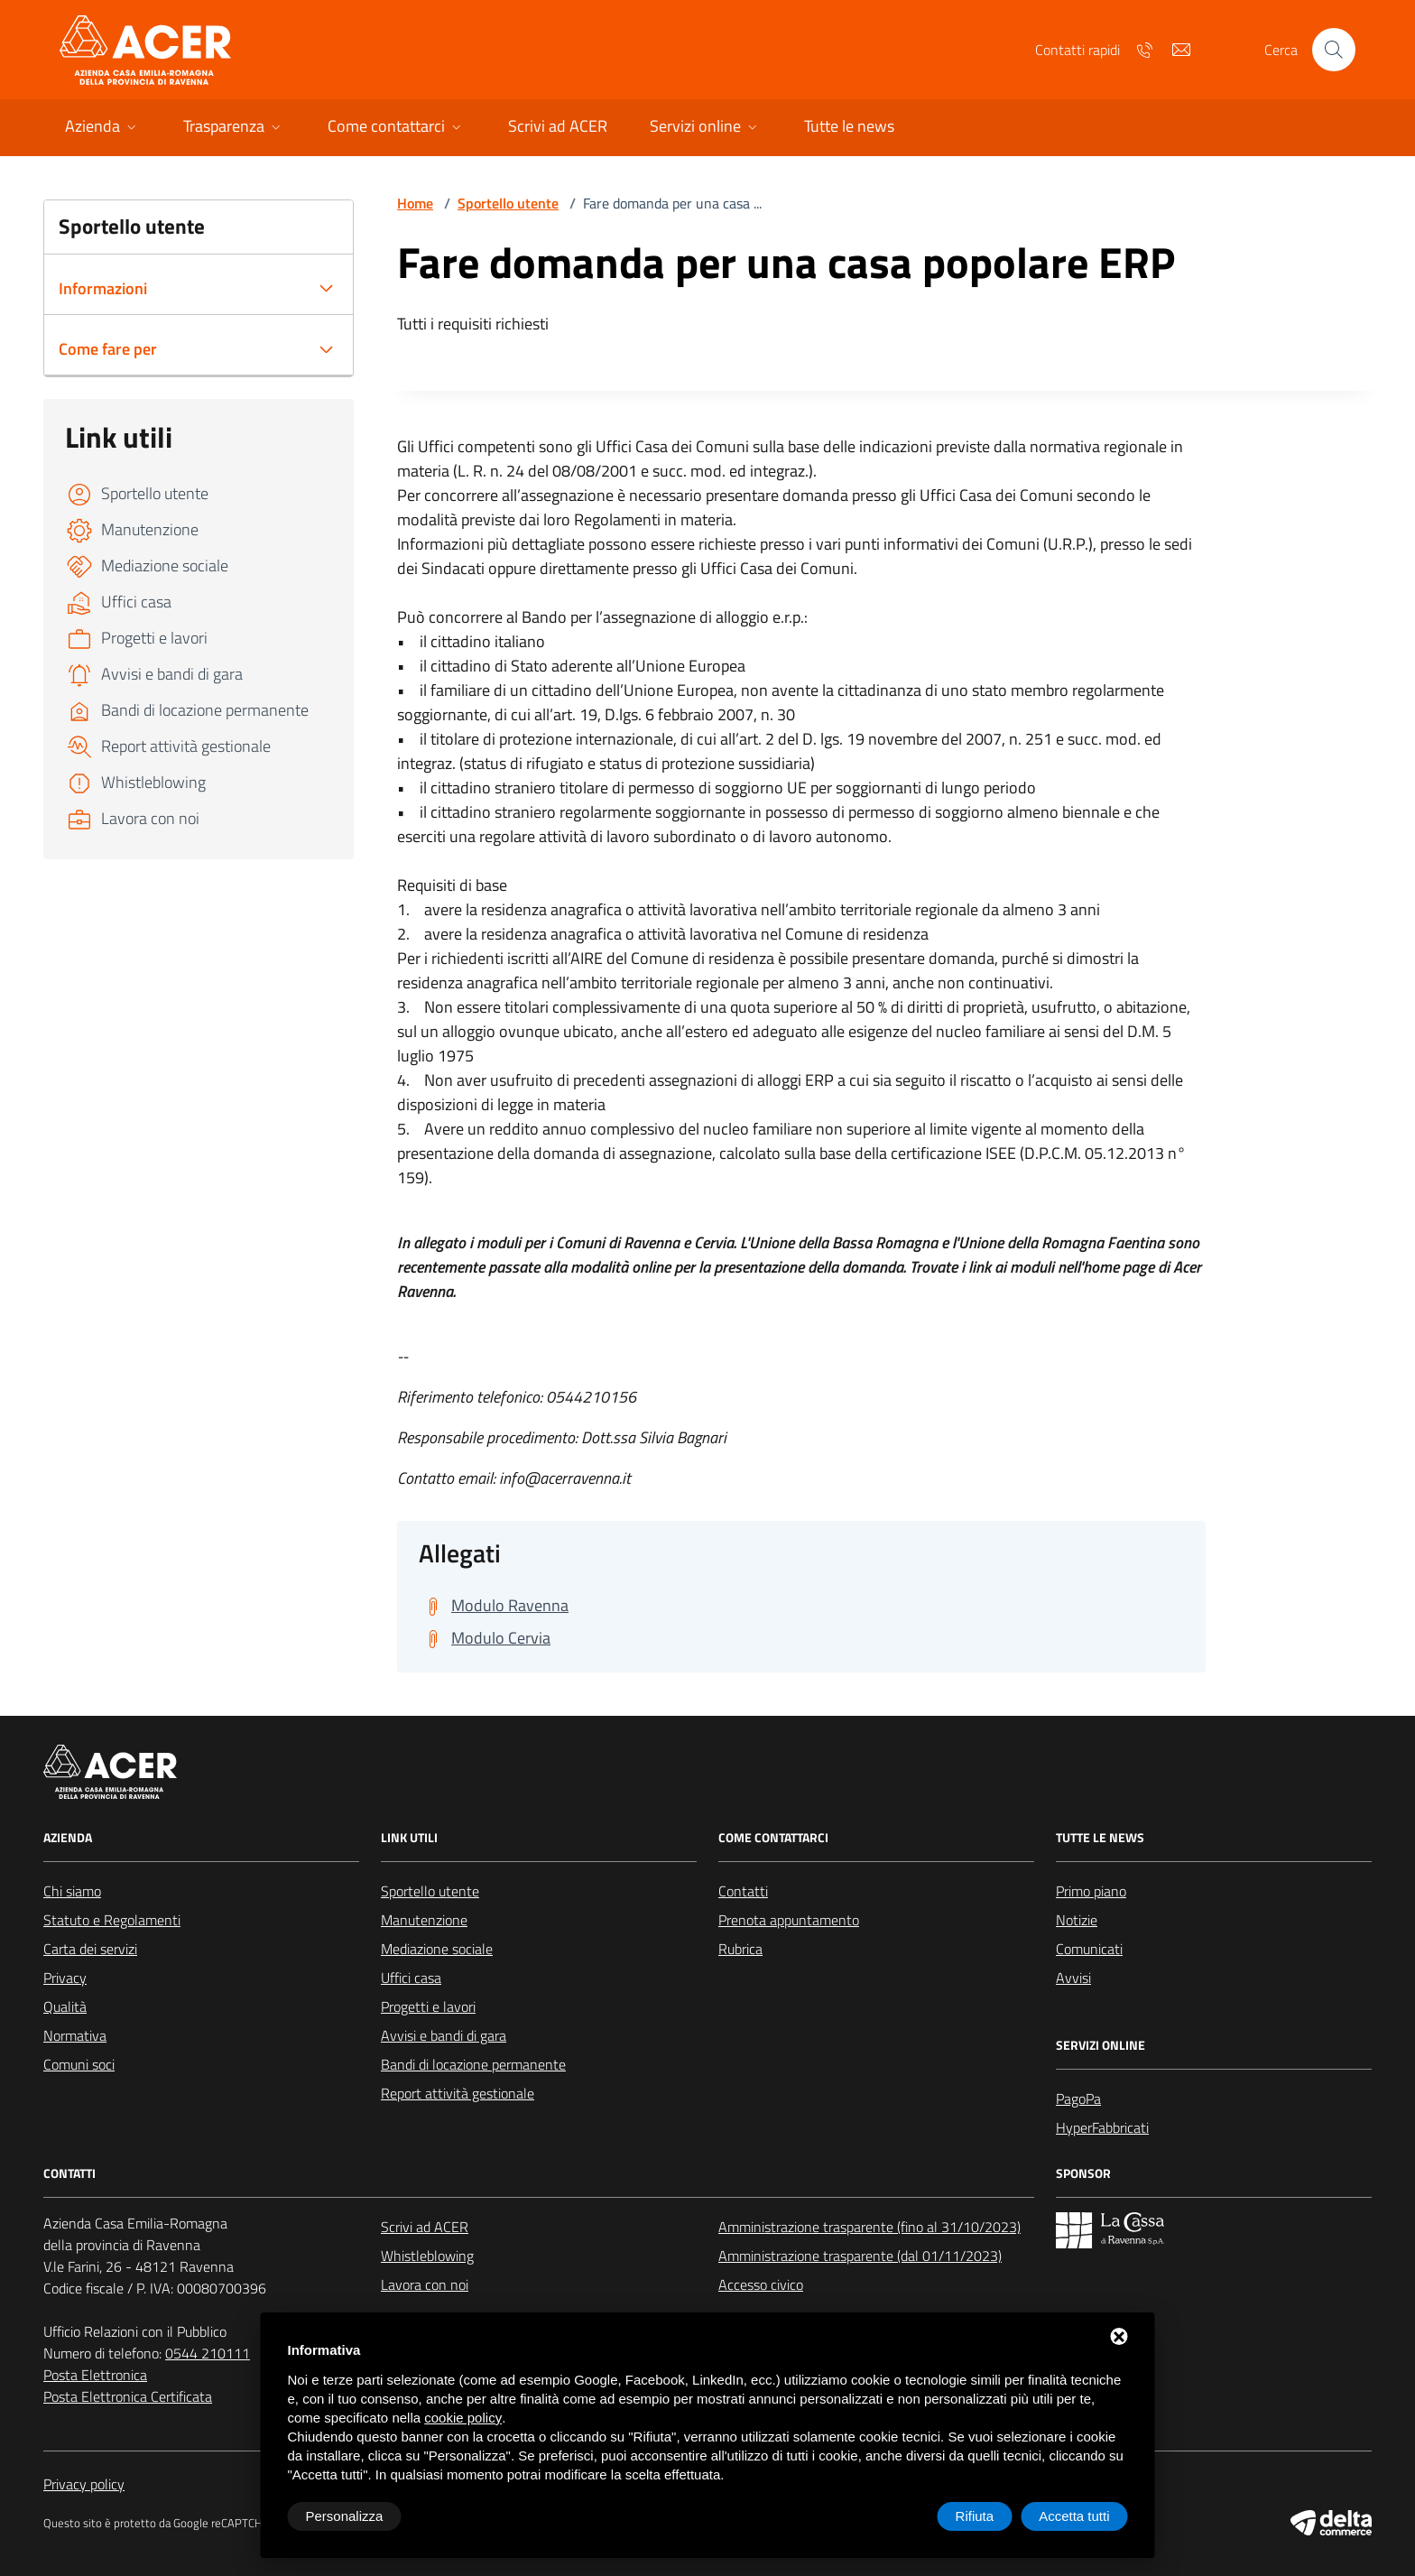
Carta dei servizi (90, 1949)
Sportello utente (508, 203)
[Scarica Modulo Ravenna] (494, 1605)
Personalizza (345, 2516)
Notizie (1076, 1920)
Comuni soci (79, 2064)
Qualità (65, 2006)
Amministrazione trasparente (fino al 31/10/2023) (869, 2227)
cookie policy (463, 2417)
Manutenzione (424, 1920)
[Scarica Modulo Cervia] (484, 1638)
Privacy (65, 1977)
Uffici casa (411, 1977)
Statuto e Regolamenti (111, 1920)
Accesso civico (760, 2284)
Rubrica (740, 1949)
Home (415, 203)
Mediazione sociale (437, 1949)
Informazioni (103, 288)
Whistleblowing (427, 2255)
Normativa (74, 2035)
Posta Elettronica (95, 2375)
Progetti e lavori (428, 2006)
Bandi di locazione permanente (473, 2064)
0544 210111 (207, 2353)
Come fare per (108, 349)
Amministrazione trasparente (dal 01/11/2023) (860, 2255)
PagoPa (1078, 2098)
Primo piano (1091, 1891)
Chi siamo (72, 1891)
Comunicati (1089, 1949)
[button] (102, 127)
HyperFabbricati (1102, 2127)
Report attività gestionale (457, 2093)
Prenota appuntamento (788, 1920)
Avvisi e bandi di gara (443, 2035)
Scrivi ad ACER (424, 2227)
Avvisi (1073, 1977)
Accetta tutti (1074, 2516)
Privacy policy (84, 2484)
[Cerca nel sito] (1333, 49)
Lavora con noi (424, 2284)
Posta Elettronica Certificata (127, 2396)
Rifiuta (975, 2516)
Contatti (743, 1891)
